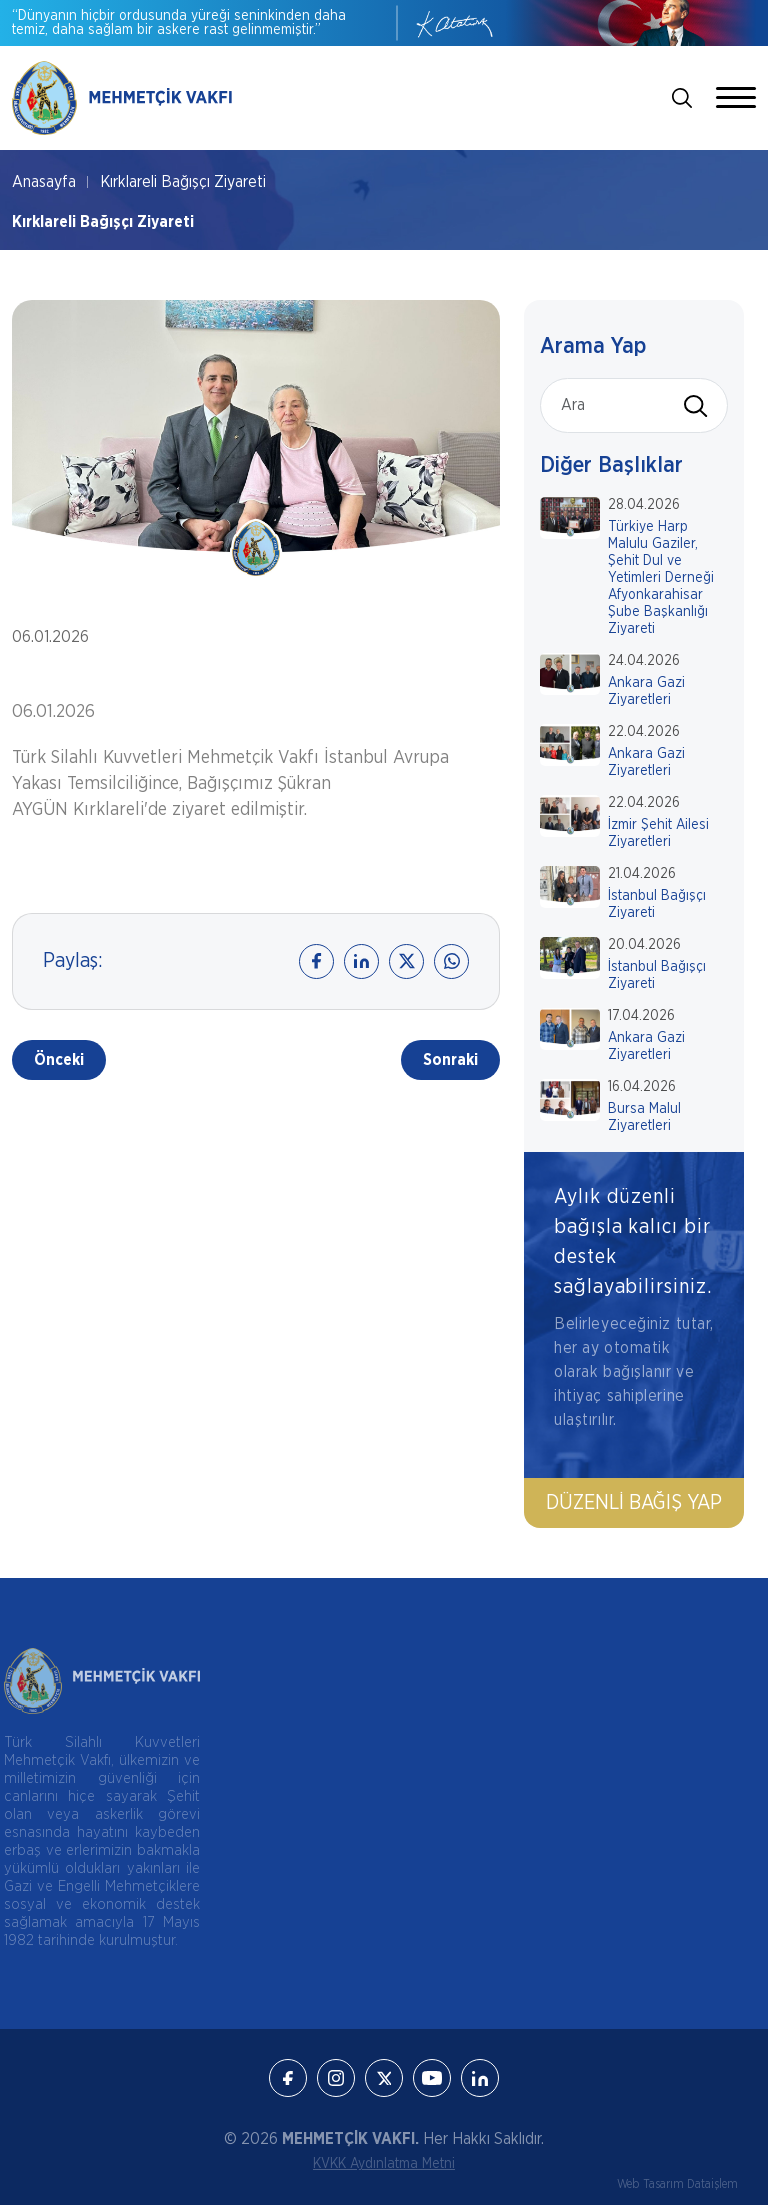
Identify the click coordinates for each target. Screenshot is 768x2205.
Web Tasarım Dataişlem (677, 2184)
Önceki (59, 1060)
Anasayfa (44, 182)
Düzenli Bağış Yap (634, 1503)
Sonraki (450, 1060)
